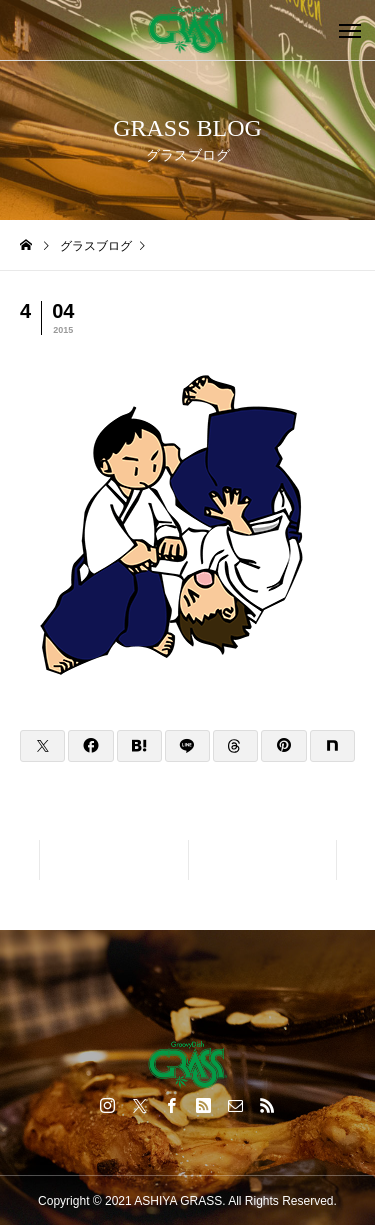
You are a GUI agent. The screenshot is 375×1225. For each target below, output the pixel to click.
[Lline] (187, 746)
